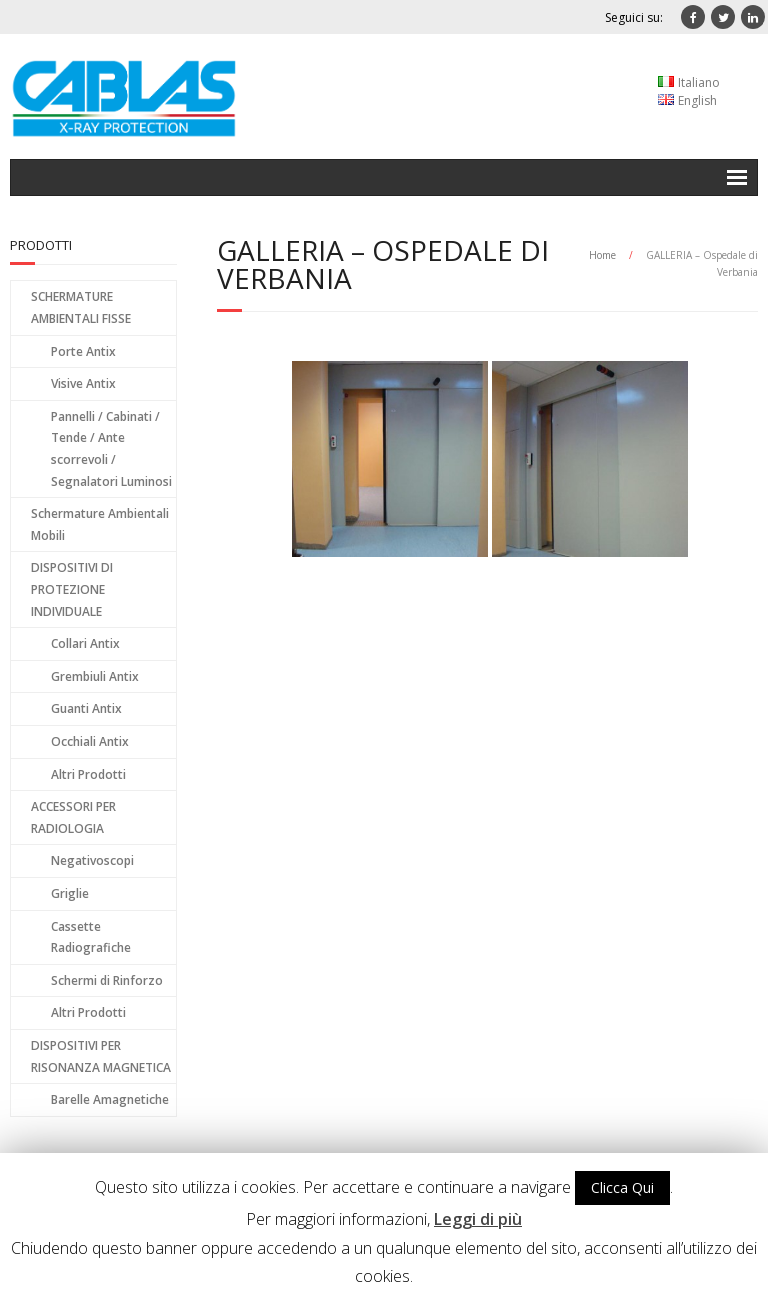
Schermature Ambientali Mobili (100, 524)
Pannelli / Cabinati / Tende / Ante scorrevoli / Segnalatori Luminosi (111, 449)
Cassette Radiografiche (91, 937)
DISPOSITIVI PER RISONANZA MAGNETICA (101, 1056)
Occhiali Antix (90, 741)
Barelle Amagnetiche (110, 1099)
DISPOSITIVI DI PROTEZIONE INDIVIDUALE (72, 589)
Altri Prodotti (88, 774)
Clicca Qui (622, 1187)
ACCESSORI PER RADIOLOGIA (73, 817)
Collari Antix (85, 643)
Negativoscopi (92, 860)
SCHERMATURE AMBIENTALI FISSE (81, 307)
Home (602, 255)
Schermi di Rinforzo (107, 980)
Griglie (70, 893)
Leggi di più (478, 1219)
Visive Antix (83, 383)
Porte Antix (83, 351)
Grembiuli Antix (95, 676)
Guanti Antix (86, 708)
